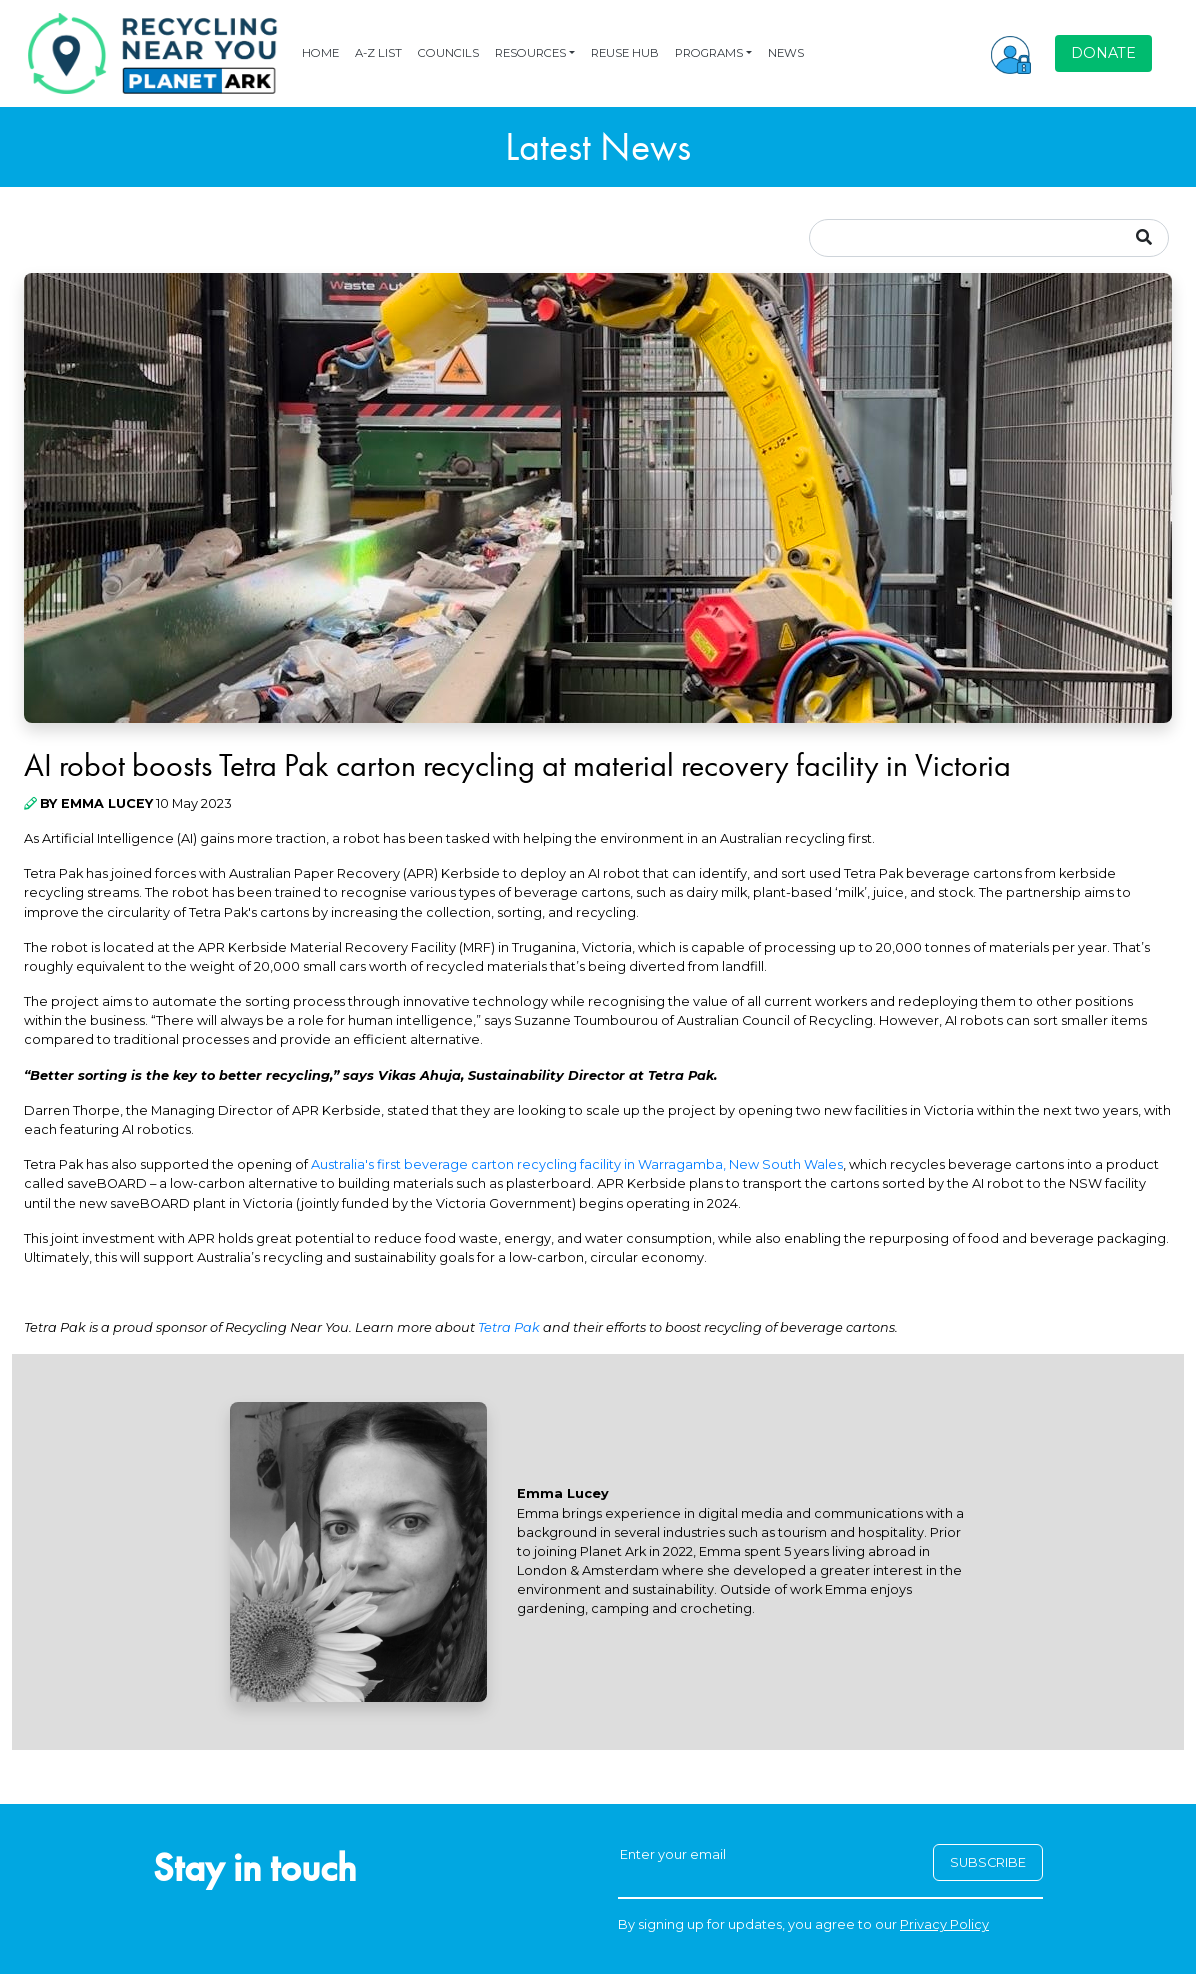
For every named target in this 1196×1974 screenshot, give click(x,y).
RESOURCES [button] (530, 53)
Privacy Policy (944, 1924)
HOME (320, 53)
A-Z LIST (378, 53)
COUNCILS (448, 53)
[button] (1011, 53)
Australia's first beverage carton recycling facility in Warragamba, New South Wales (577, 1164)
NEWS (786, 53)
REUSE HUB (625, 53)
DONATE (1103, 53)
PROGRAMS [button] (709, 53)
